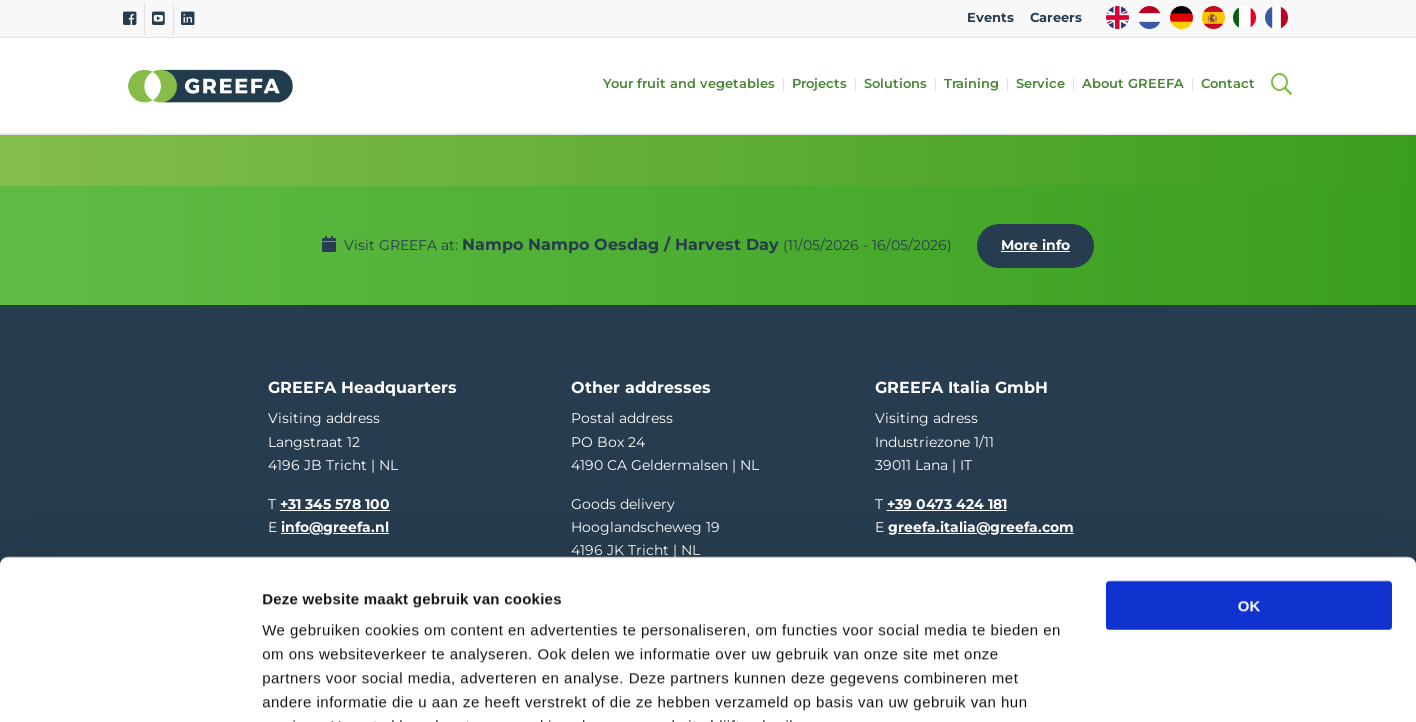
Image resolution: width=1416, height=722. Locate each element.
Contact (1234, 84)
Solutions (901, 84)
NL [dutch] (1149, 17)
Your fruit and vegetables (695, 84)
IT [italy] (1244, 17)
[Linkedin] (187, 19)
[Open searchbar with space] (1281, 85)
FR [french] (1276, 17)
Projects (825, 84)
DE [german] (1181, 17)
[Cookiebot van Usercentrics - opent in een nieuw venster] (129, 683)
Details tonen (1080, 682)
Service (1046, 84)
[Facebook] (129, 19)
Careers (1056, 17)
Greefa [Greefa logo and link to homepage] (211, 86)
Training (977, 84)
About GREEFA (1139, 84)
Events (990, 17)
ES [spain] (1213, 17)
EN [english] (1117, 17)
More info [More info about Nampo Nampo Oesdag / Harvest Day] (1040, 239)
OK (1249, 481)
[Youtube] (158, 19)
